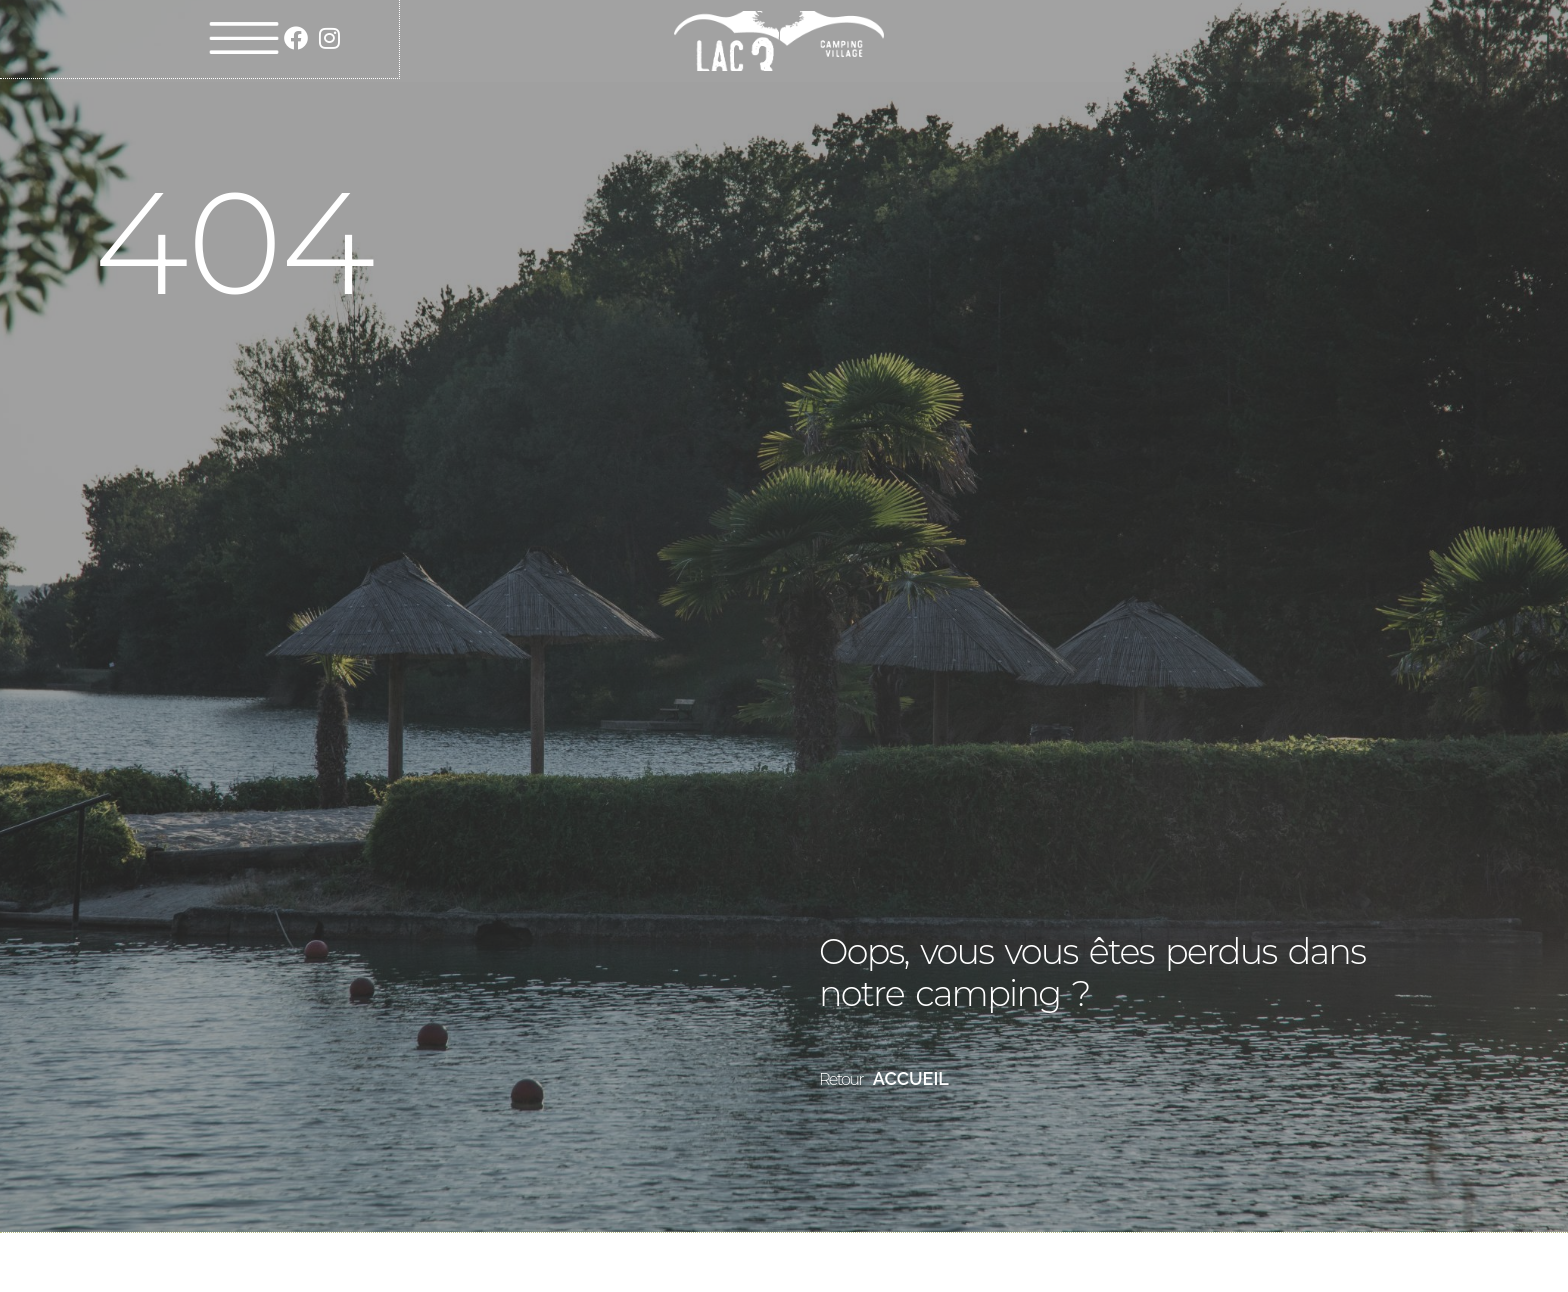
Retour (841, 1079)
